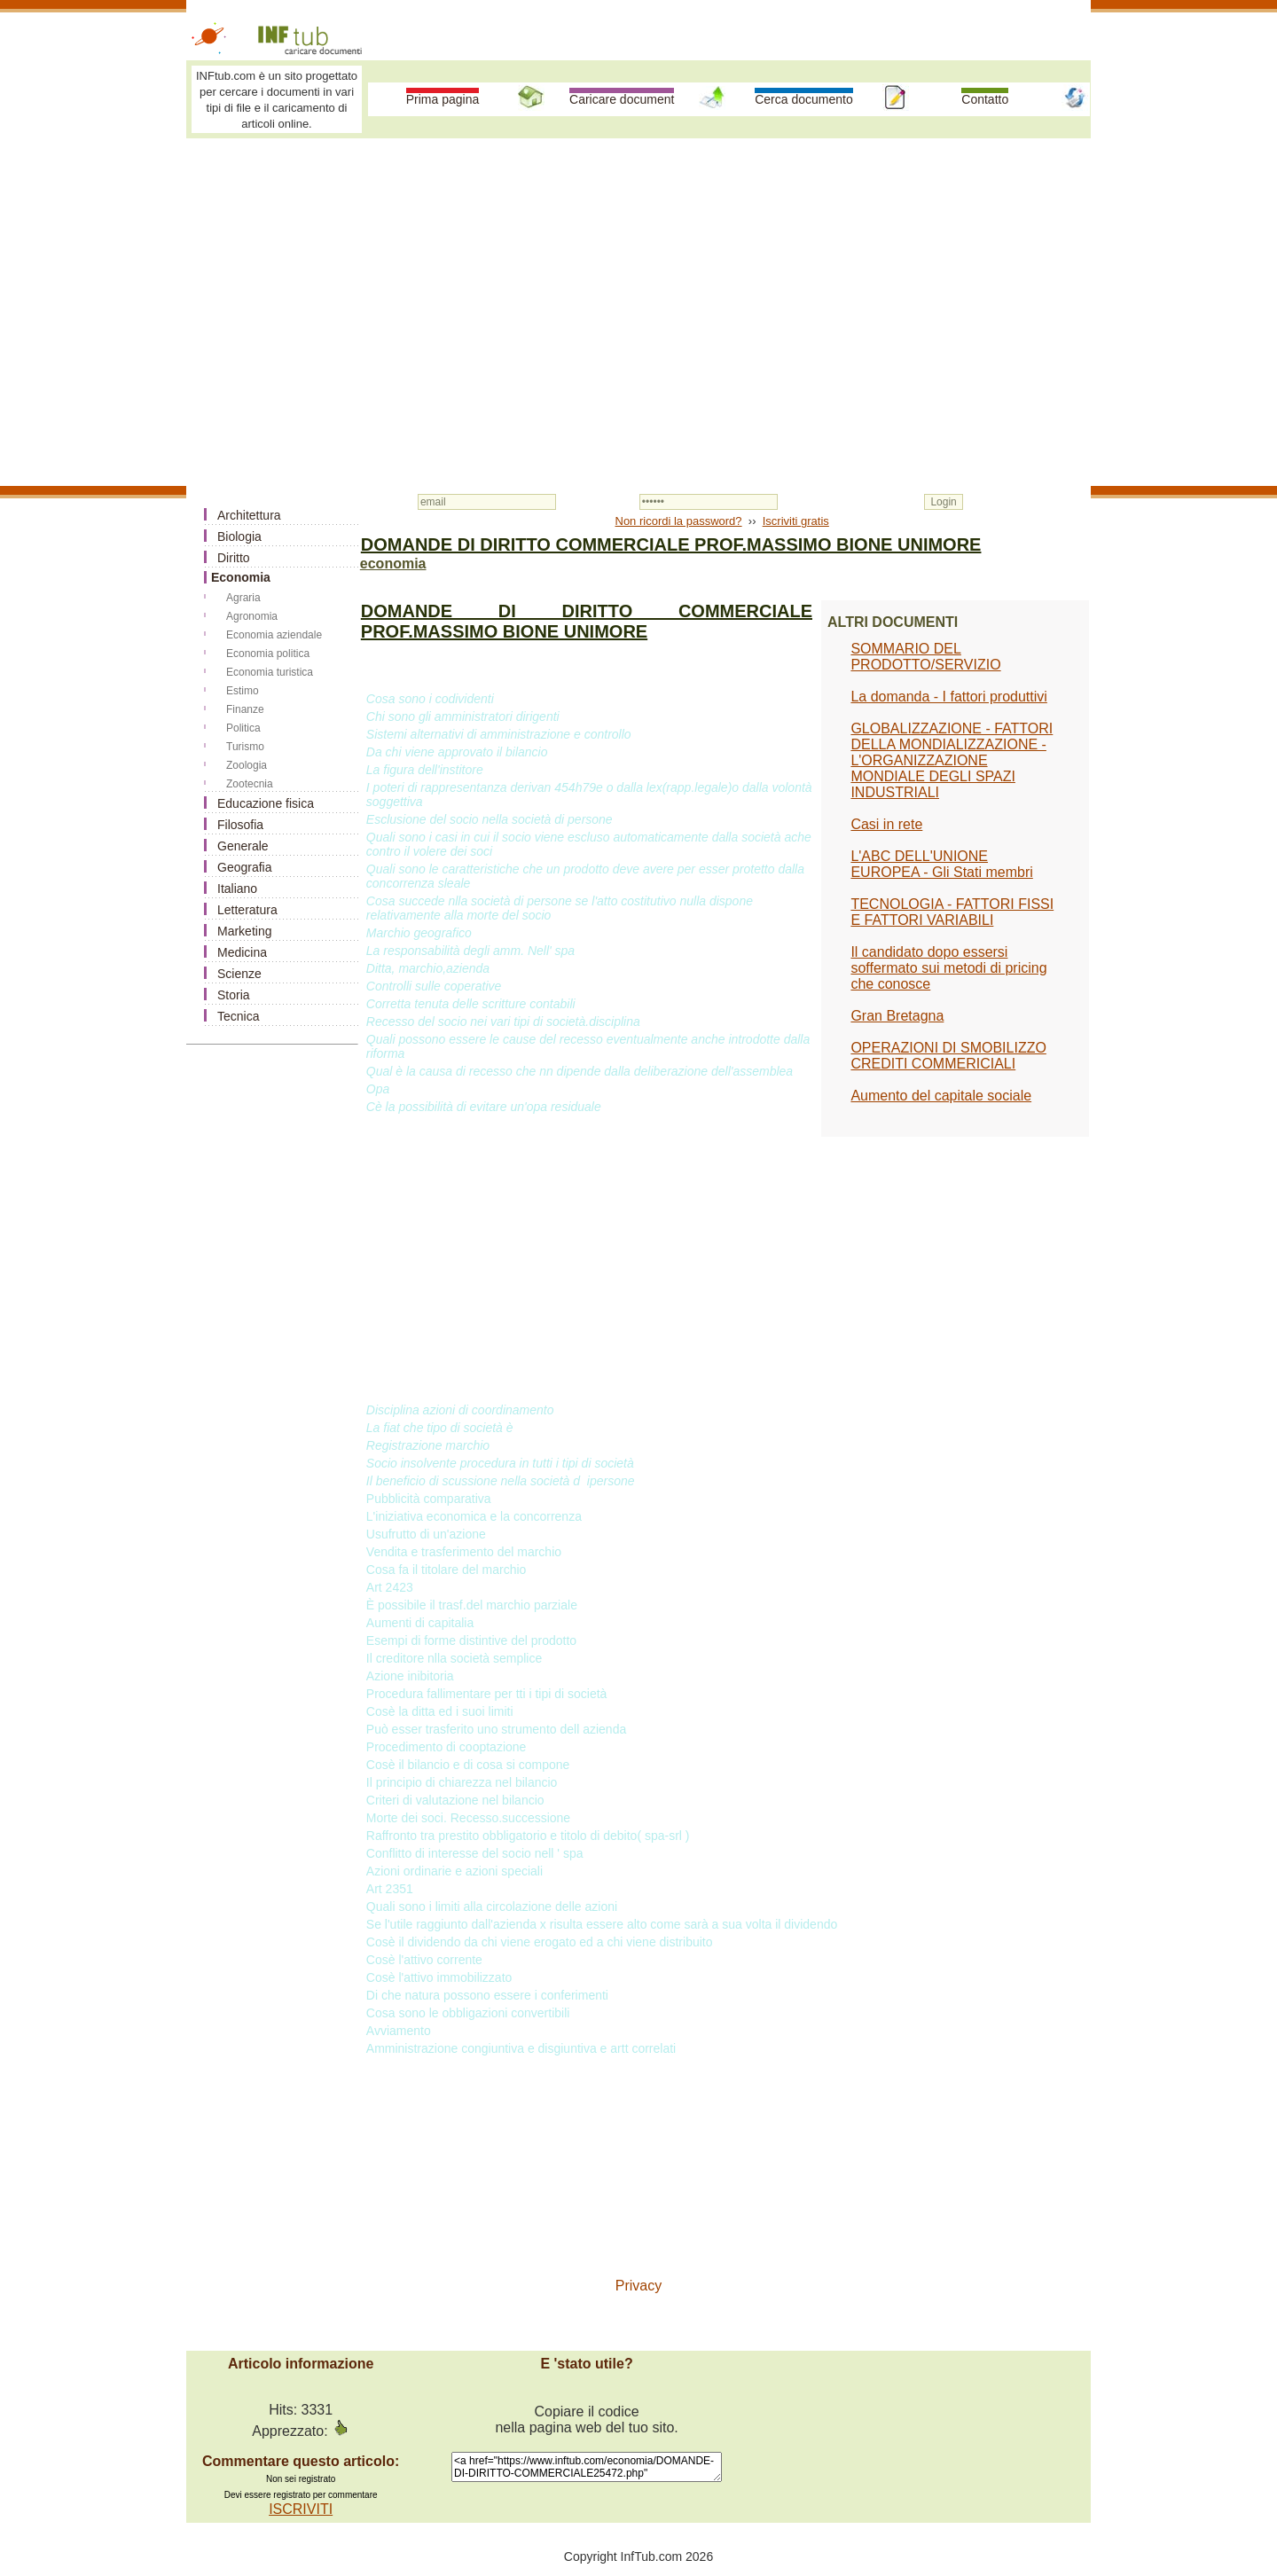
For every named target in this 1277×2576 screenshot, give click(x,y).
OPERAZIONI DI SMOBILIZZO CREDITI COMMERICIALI (948, 1055)
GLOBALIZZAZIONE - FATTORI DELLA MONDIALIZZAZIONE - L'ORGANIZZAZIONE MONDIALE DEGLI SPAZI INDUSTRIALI (951, 760)
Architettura (249, 515)
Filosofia (240, 825)
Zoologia (246, 765)
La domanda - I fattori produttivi (948, 696)
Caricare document (621, 99)
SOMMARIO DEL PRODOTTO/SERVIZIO (925, 656)
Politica (243, 728)
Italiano (237, 888)
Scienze (239, 974)
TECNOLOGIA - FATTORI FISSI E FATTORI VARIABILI (952, 912)
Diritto (233, 558)
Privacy (638, 2285)
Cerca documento (804, 99)
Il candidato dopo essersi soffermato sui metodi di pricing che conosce (948, 967)
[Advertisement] (638, 277)
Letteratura (247, 910)
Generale (243, 846)
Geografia (244, 867)
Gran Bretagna (897, 1015)
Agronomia (252, 616)
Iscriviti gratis (796, 521)
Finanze (245, 709)
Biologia (239, 536)
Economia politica (267, 653)
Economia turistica (269, 672)
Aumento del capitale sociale (940, 1095)
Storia (233, 995)
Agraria (243, 597)
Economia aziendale (274, 635)
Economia (240, 577)
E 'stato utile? (586, 2363)
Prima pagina (443, 99)
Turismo (245, 746)
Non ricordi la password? (678, 521)
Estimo (242, 691)
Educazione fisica (265, 803)
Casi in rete (886, 824)
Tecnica (238, 1016)
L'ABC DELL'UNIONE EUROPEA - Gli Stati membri (941, 864)
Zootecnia (249, 784)
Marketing (244, 931)
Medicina (242, 952)
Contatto (984, 99)
